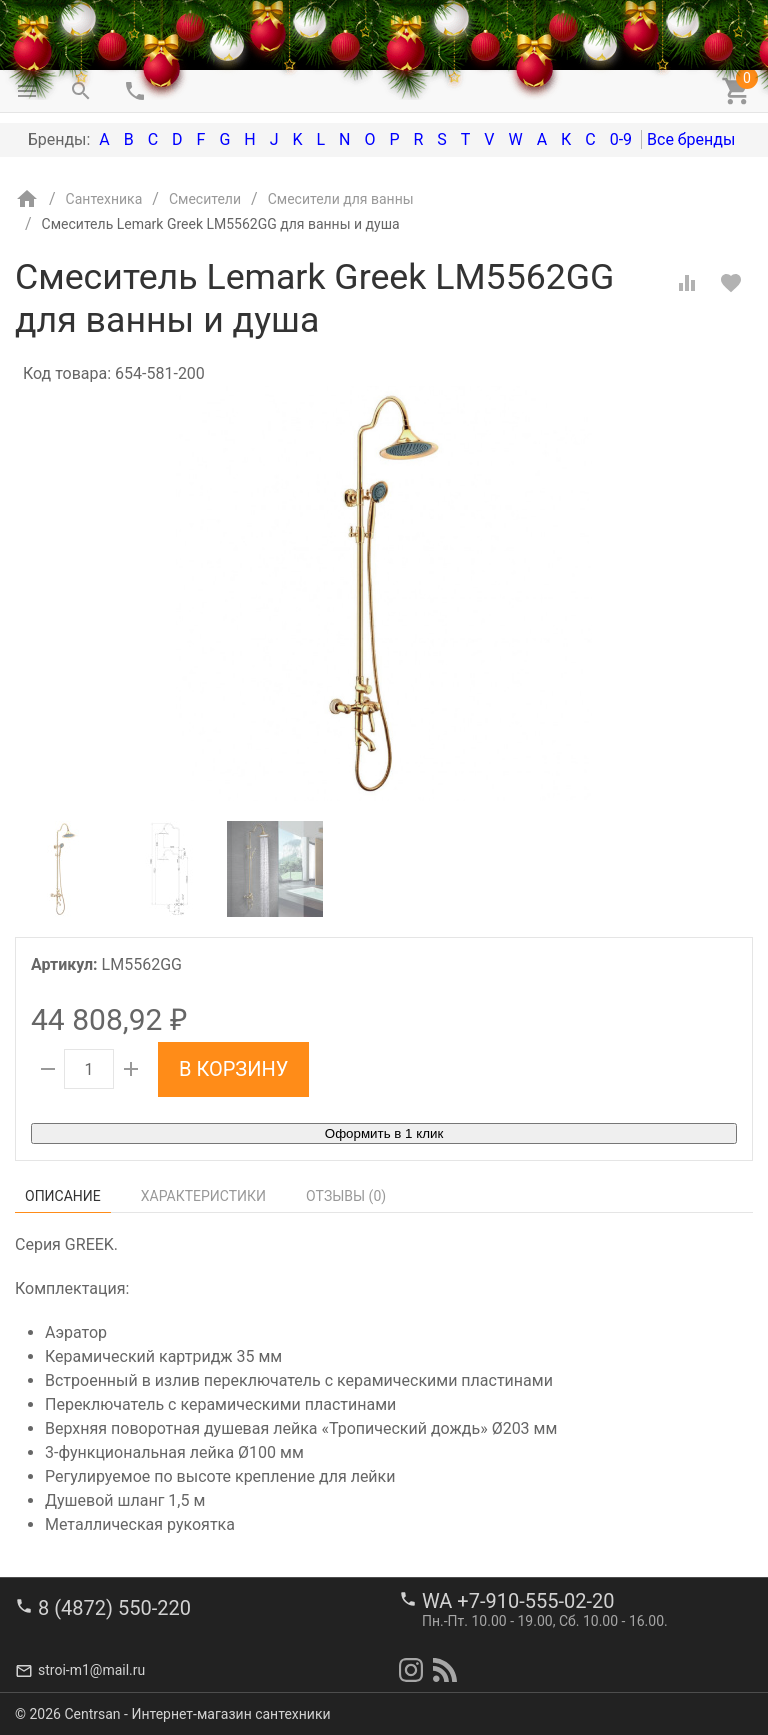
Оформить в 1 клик (384, 1133)
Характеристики (203, 1196)
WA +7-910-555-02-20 (518, 1601)
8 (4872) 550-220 (114, 1608)
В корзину (233, 1069)
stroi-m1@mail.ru (91, 1670)
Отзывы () (346, 1196)
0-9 (621, 139)
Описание (63, 1196)
